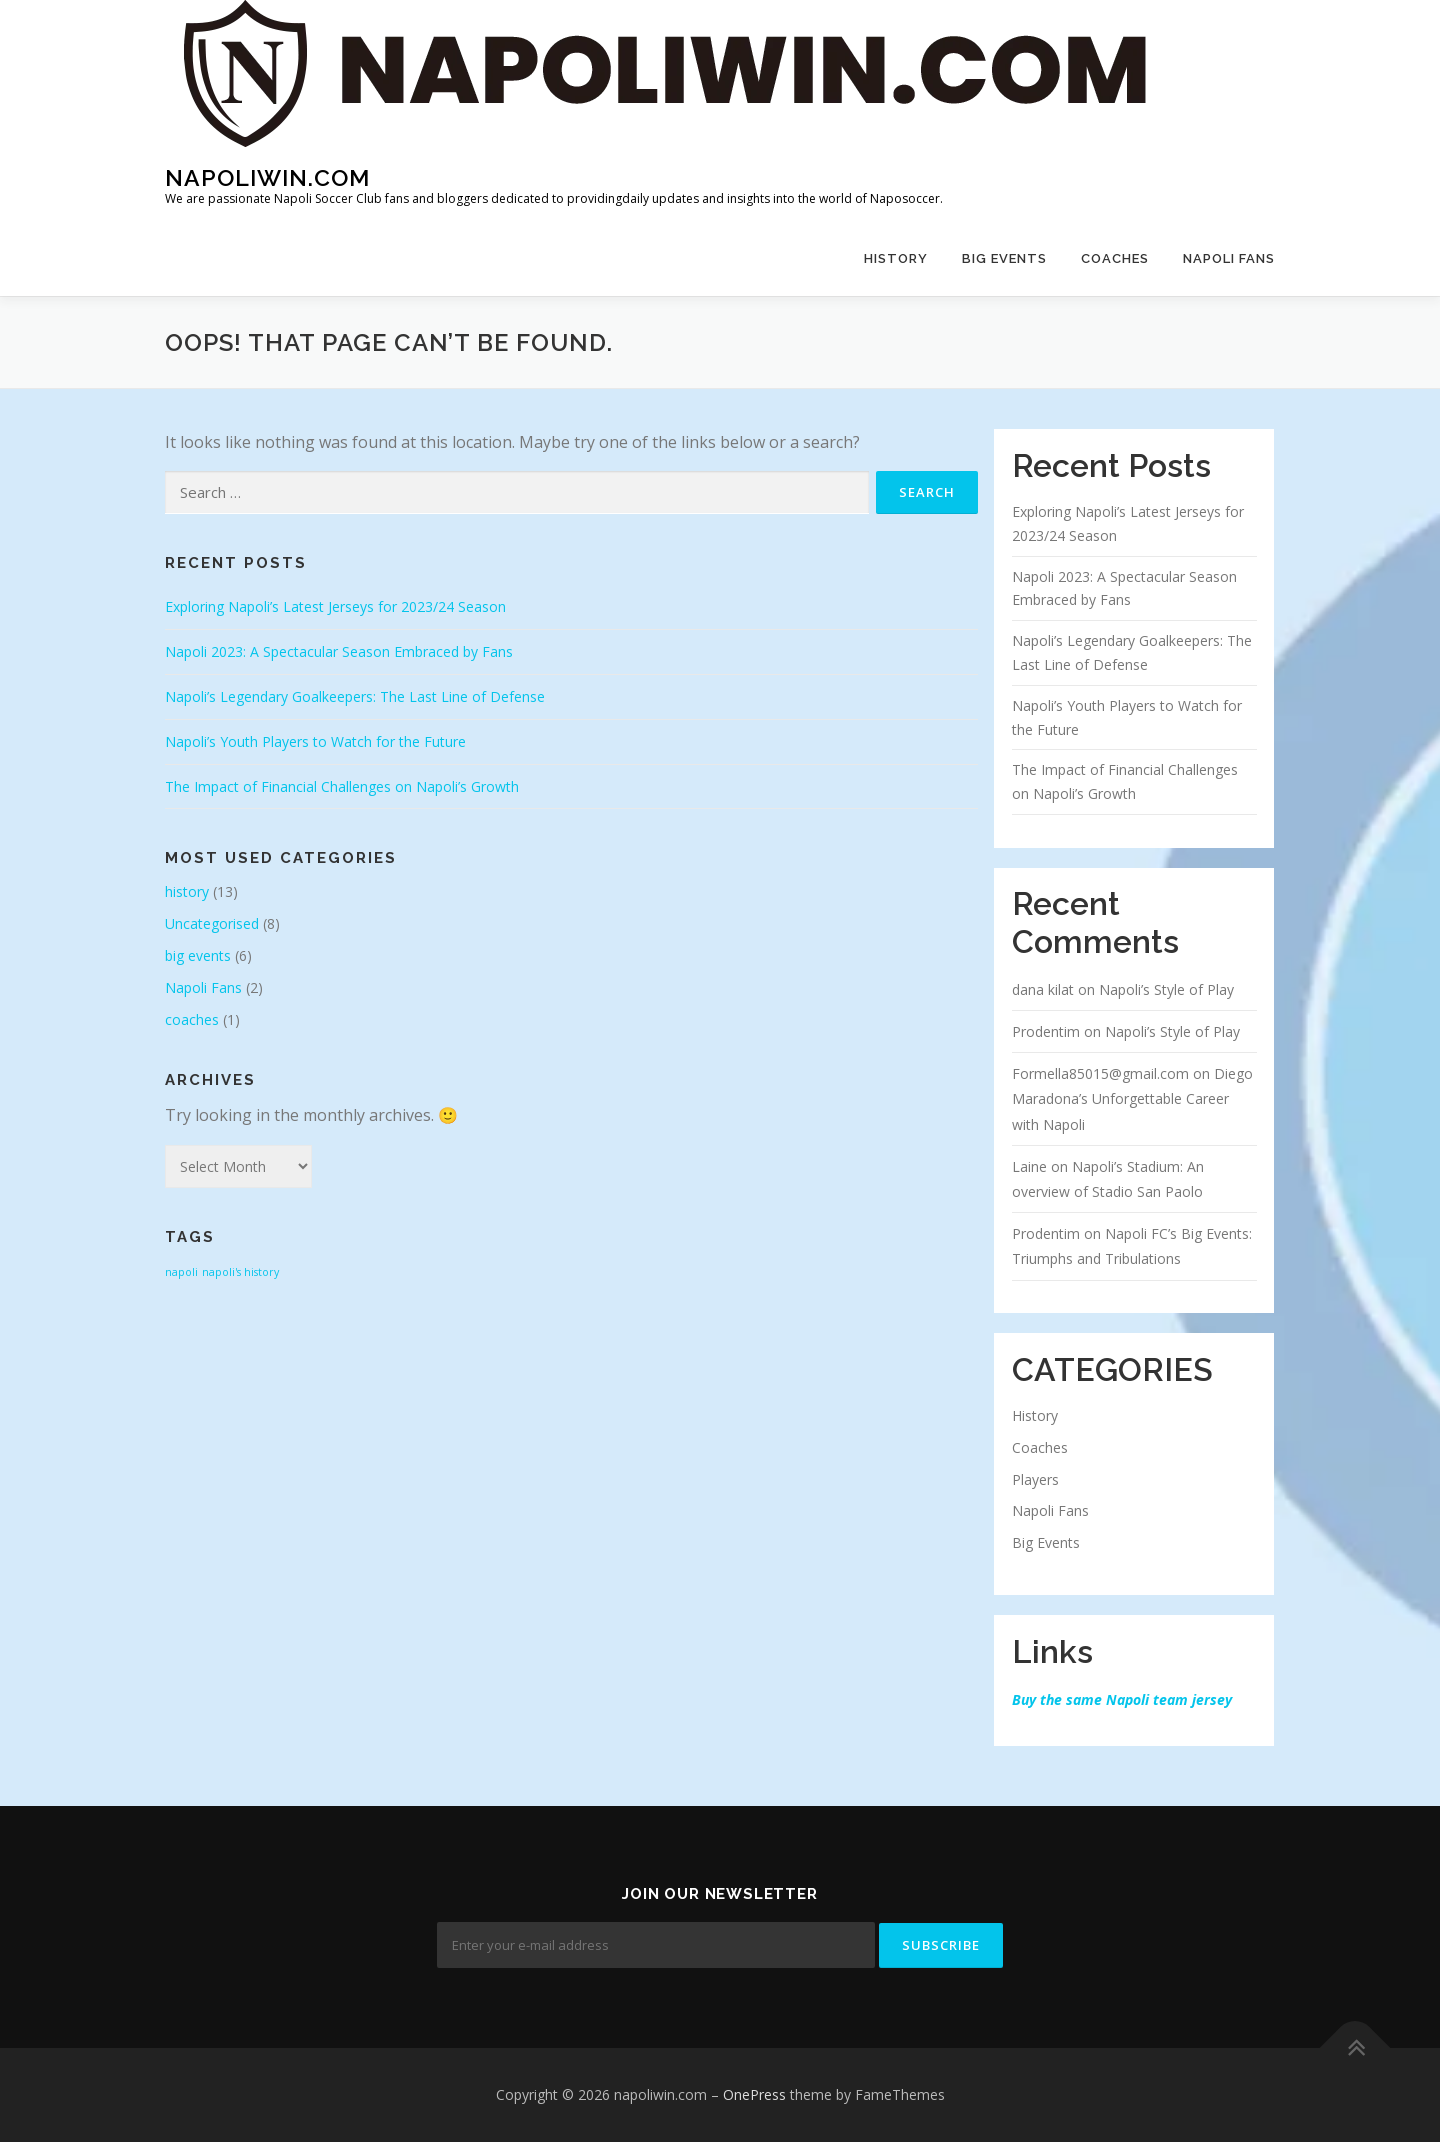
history (896, 258)
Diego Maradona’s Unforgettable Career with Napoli (1132, 1098)
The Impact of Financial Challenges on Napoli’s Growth (342, 786)
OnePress (754, 2094)
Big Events (1046, 1542)
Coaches (1040, 1447)
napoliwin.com (267, 177)
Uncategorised (212, 923)
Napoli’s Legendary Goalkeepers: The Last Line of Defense (355, 696)
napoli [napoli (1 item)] (181, 1272)
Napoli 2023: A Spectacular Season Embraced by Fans (339, 651)
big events (1004, 258)
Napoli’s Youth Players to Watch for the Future (315, 741)
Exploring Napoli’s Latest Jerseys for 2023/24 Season (335, 606)
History (1035, 1415)
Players (1035, 1479)
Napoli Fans (1229, 258)
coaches (1115, 258)
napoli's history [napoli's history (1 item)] (240, 1272)
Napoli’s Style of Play (1166, 989)
